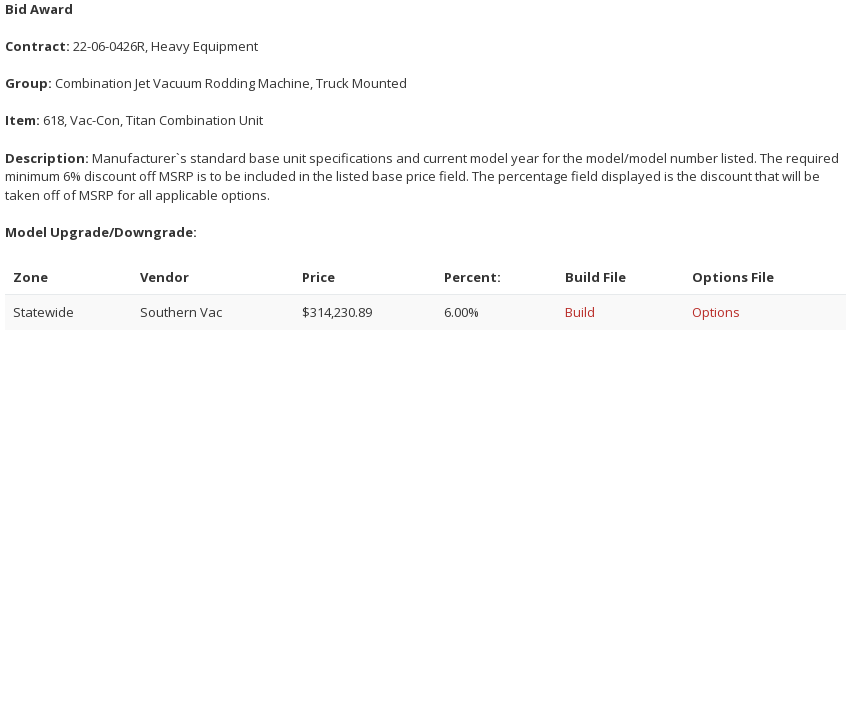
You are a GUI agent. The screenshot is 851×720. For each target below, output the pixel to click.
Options (716, 312)
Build (580, 312)
